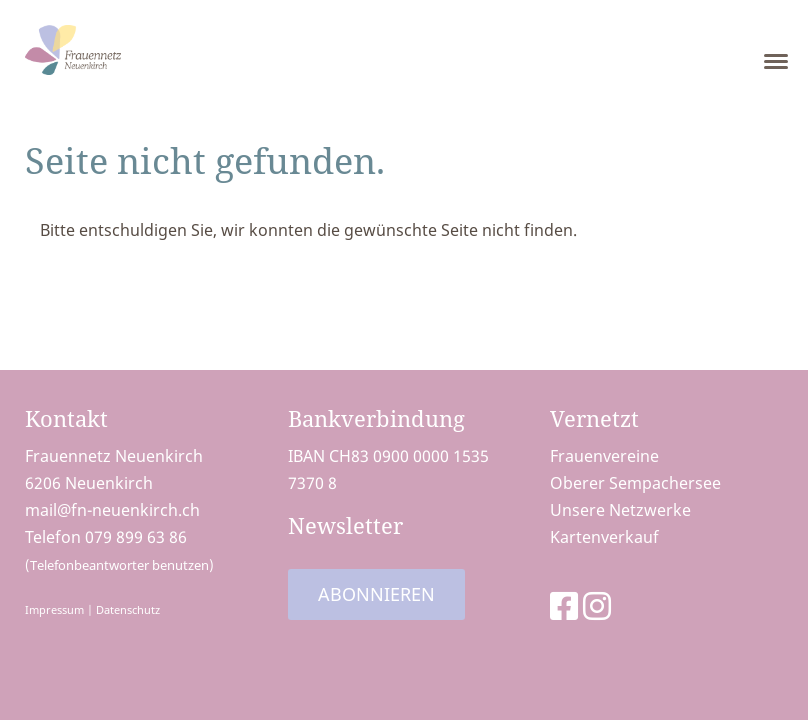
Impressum (54, 609)
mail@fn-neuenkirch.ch (112, 510)
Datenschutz (128, 609)
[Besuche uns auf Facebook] (564, 605)
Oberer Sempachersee (635, 483)
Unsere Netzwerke (620, 510)
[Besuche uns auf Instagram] (597, 605)
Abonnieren (376, 594)
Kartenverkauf (604, 537)
